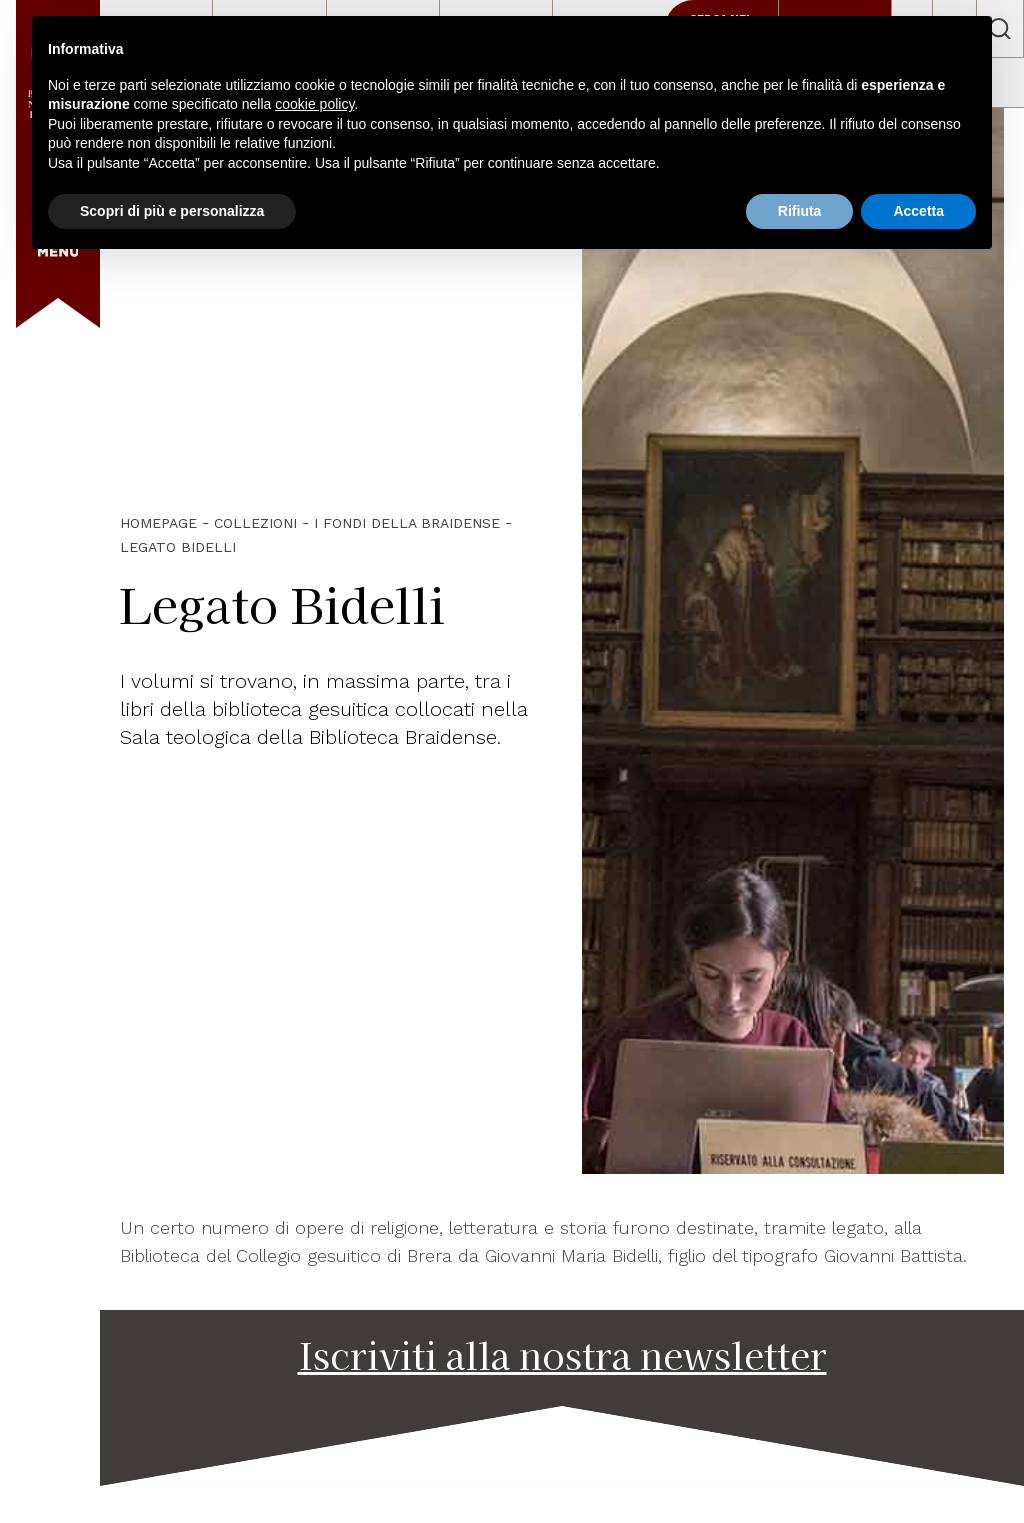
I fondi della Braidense (407, 523)
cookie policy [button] (314, 104)
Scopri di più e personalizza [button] (172, 211)
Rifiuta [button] (800, 211)
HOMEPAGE (158, 523)
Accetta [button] (918, 211)
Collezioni (255, 523)
